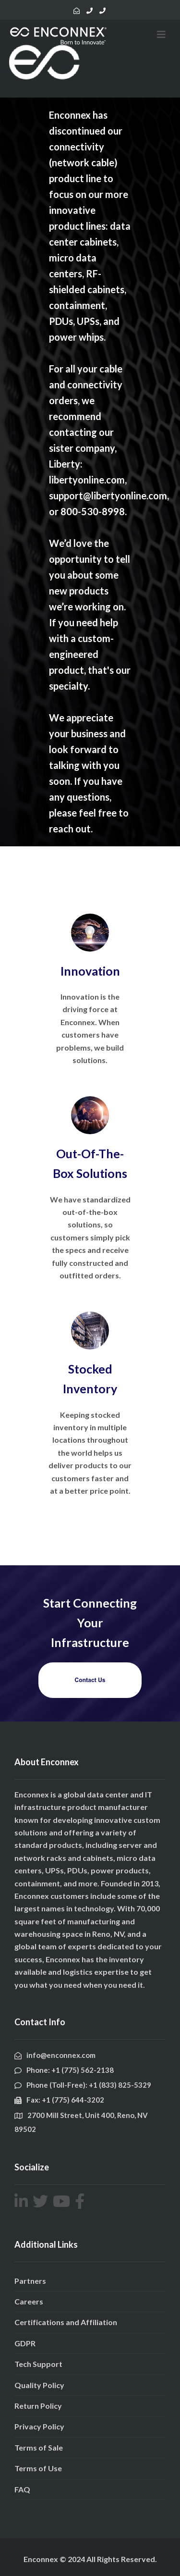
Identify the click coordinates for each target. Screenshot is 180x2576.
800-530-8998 (92, 511)
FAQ (22, 2489)
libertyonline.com (87, 479)
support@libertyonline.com (108, 495)
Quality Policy (39, 2385)
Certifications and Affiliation (65, 2322)
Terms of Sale (38, 2447)
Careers (28, 2301)
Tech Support (38, 2363)
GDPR (25, 2343)
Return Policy (38, 2405)
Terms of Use (38, 2468)
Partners (30, 2280)
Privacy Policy (39, 2426)
